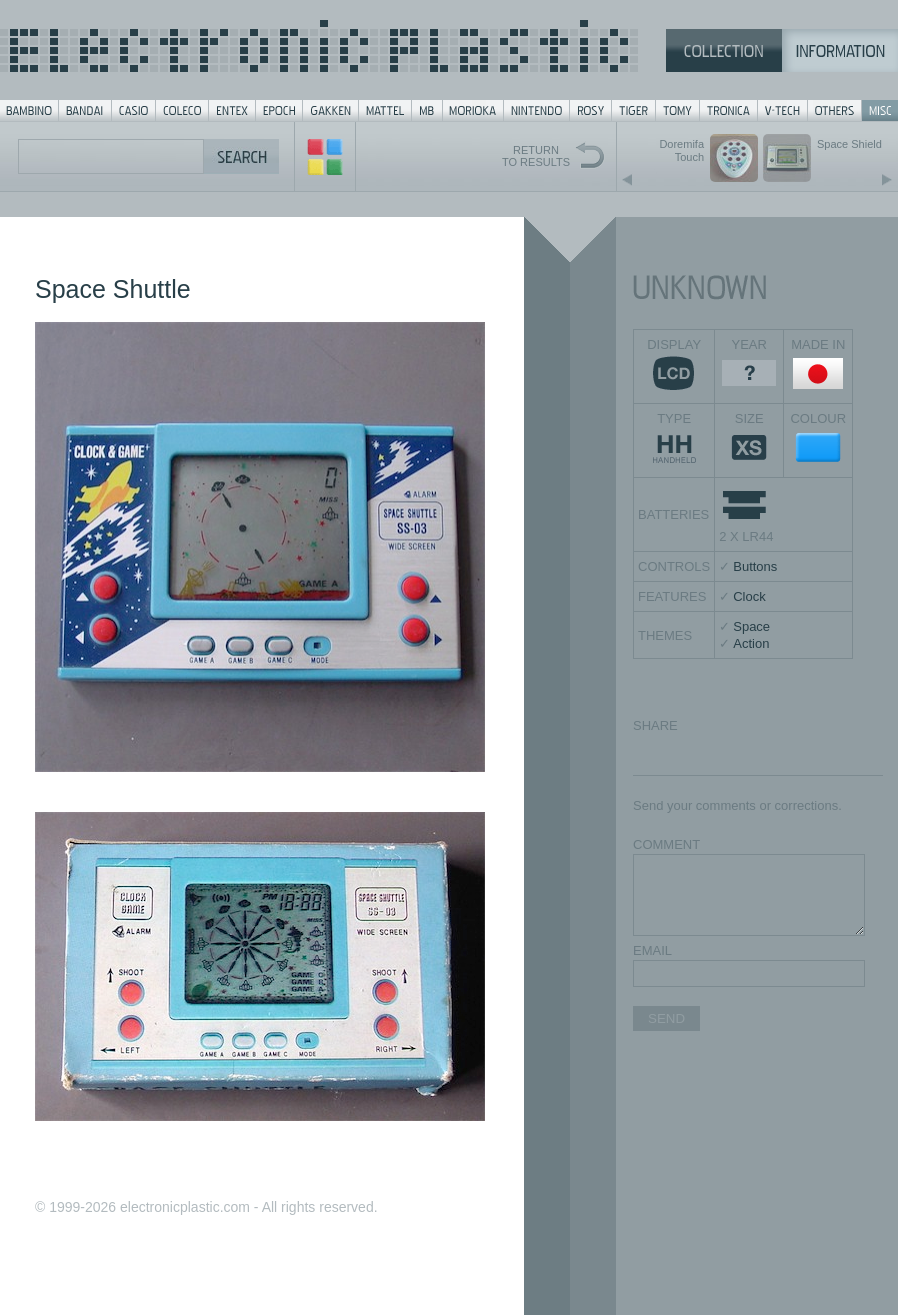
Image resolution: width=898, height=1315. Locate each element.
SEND (666, 1018)
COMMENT (666, 844)
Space (751, 626)
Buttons (755, 566)
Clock (749, 596)
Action (751, 643)
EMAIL (652, 950)
